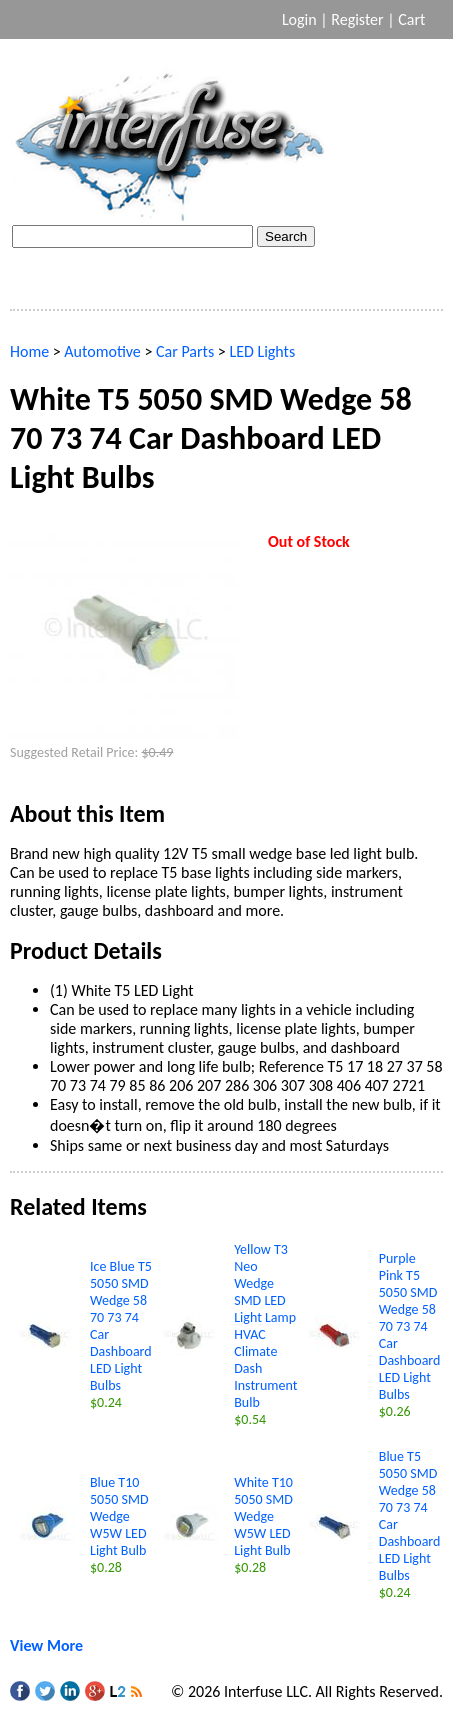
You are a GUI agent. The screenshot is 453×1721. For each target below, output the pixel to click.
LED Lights (262, 351)
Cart (413, 19)
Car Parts (185, 351)
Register (357, 19)
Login (299, 19)
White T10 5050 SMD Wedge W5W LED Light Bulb (263, 1516)
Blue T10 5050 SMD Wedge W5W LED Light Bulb (119, 1516)
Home (29, 351)
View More (46, 1645)
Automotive (102, 351)
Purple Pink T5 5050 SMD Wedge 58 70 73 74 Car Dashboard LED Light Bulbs (410, 1326)
